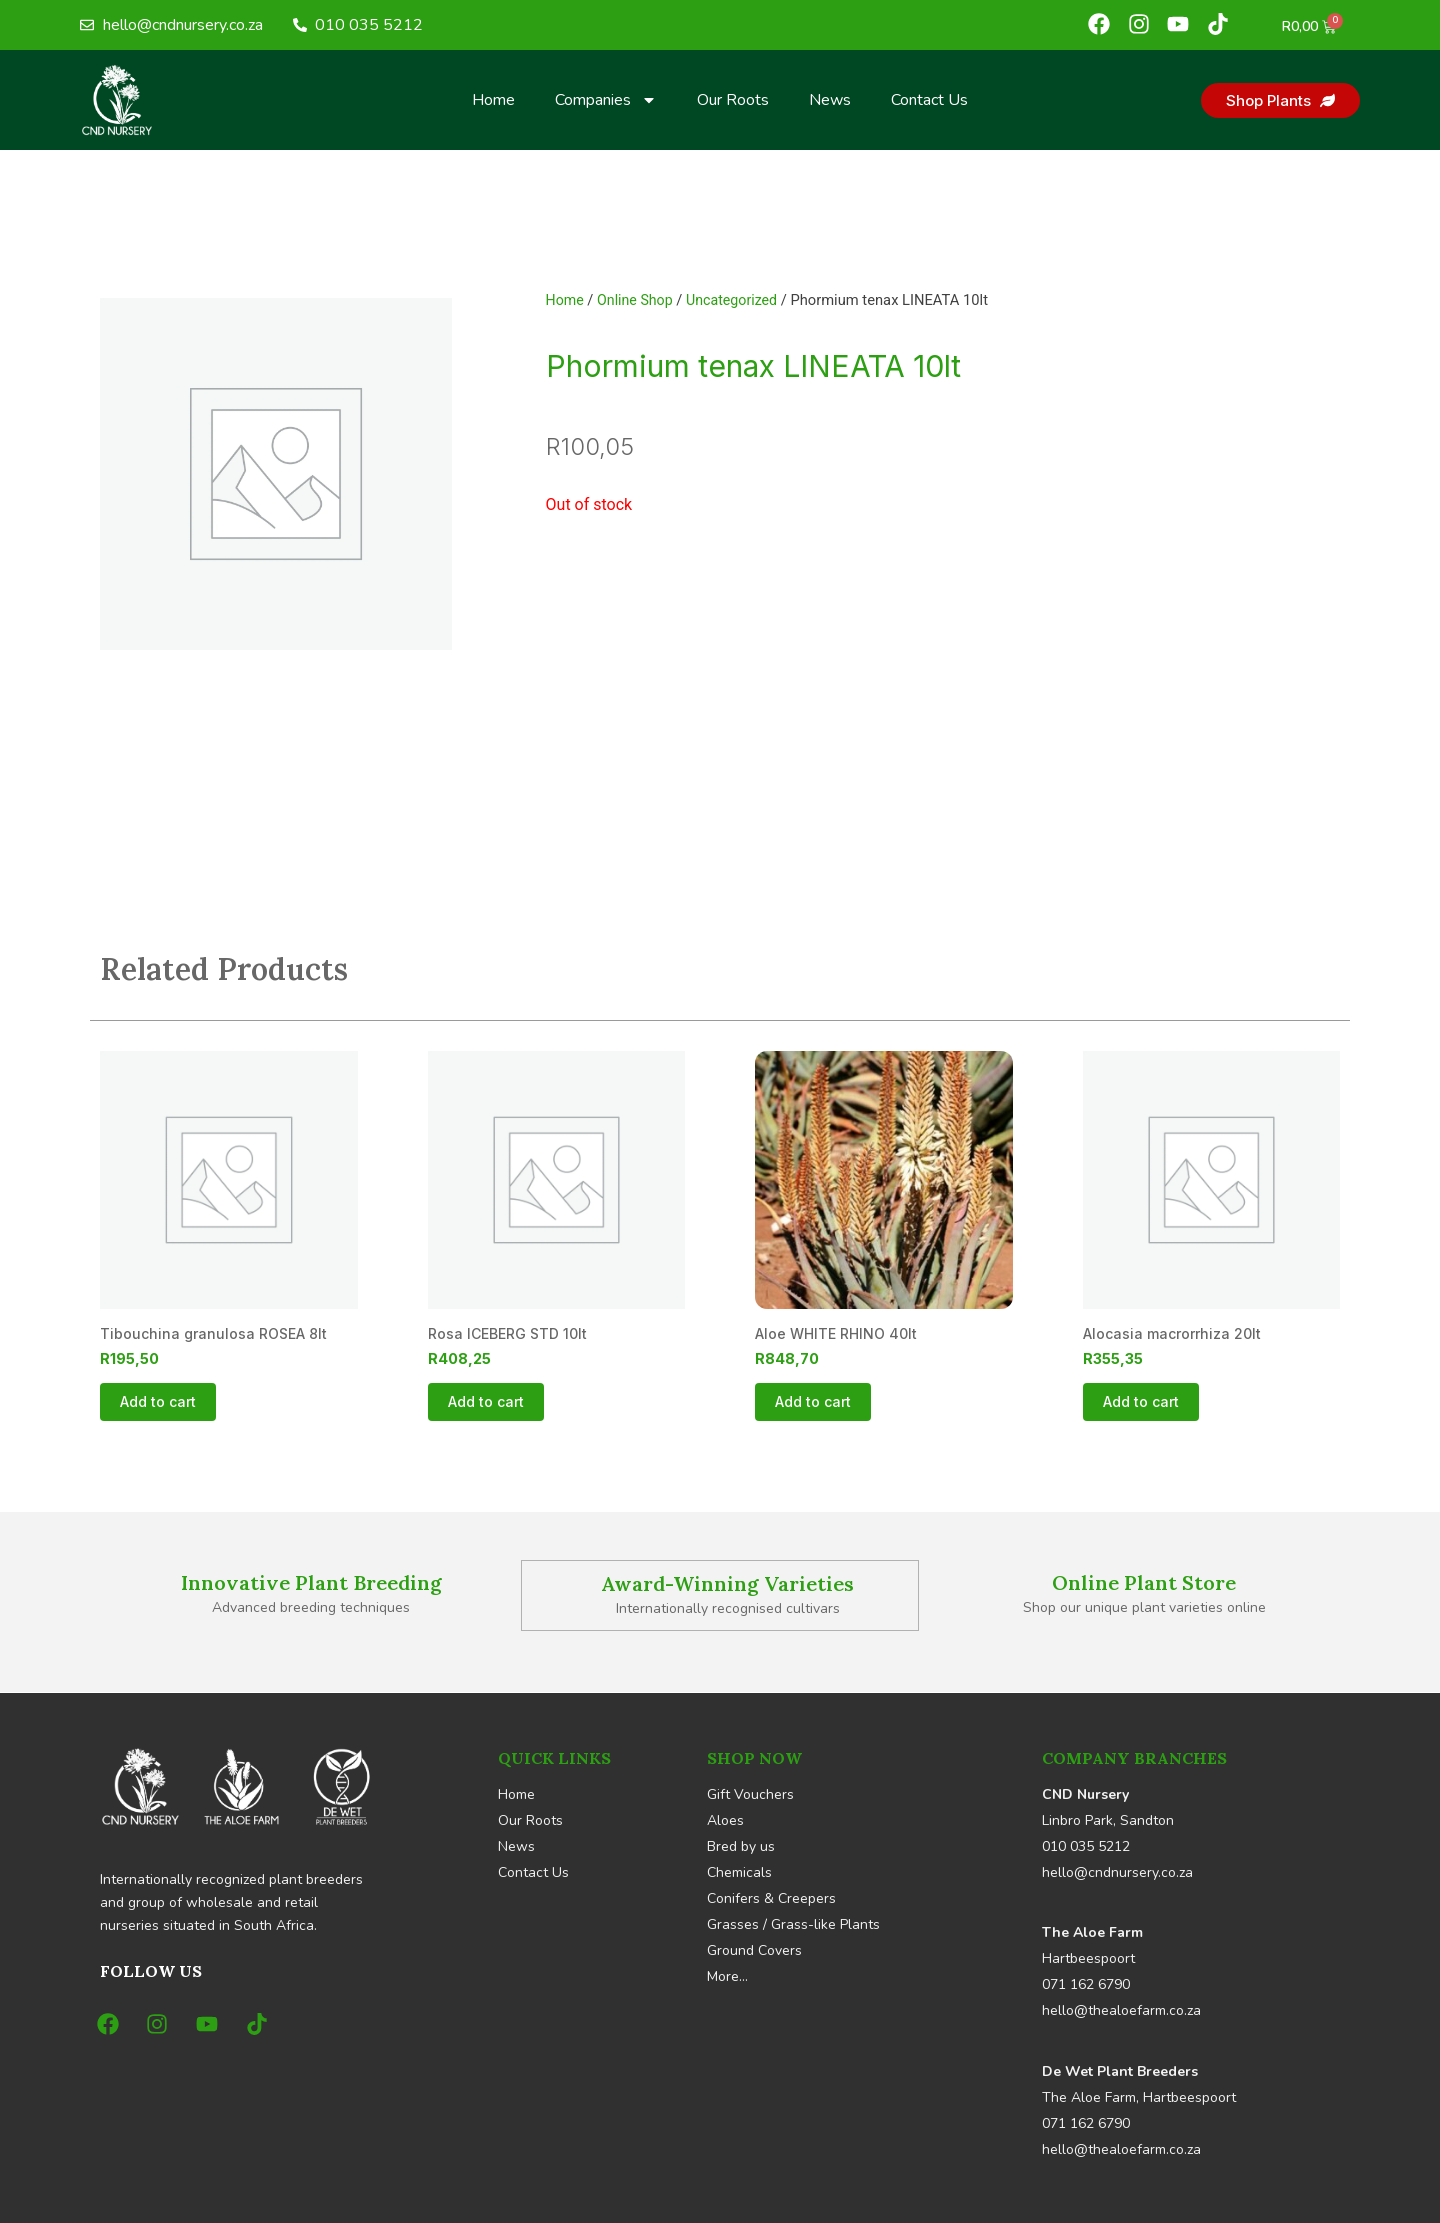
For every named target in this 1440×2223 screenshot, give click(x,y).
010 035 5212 (1086, 1846)
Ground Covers (754, 1950)
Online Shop (638, 300)
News (830, 100)
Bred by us (741, 1846)
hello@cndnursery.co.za (1117, 1872)
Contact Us (929, 100)
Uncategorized (737, 300)
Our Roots (733, 100)
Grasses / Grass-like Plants (793, 1924)
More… (727, 1976)
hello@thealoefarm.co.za (1121, 2010)
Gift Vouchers (750, 1794)
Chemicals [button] (739, 1872)
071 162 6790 (1086, 1984)
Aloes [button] (725, 1820)
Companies (606, 100)
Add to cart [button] (158, 1402)
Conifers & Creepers (771, 1898)
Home (493, 100)
